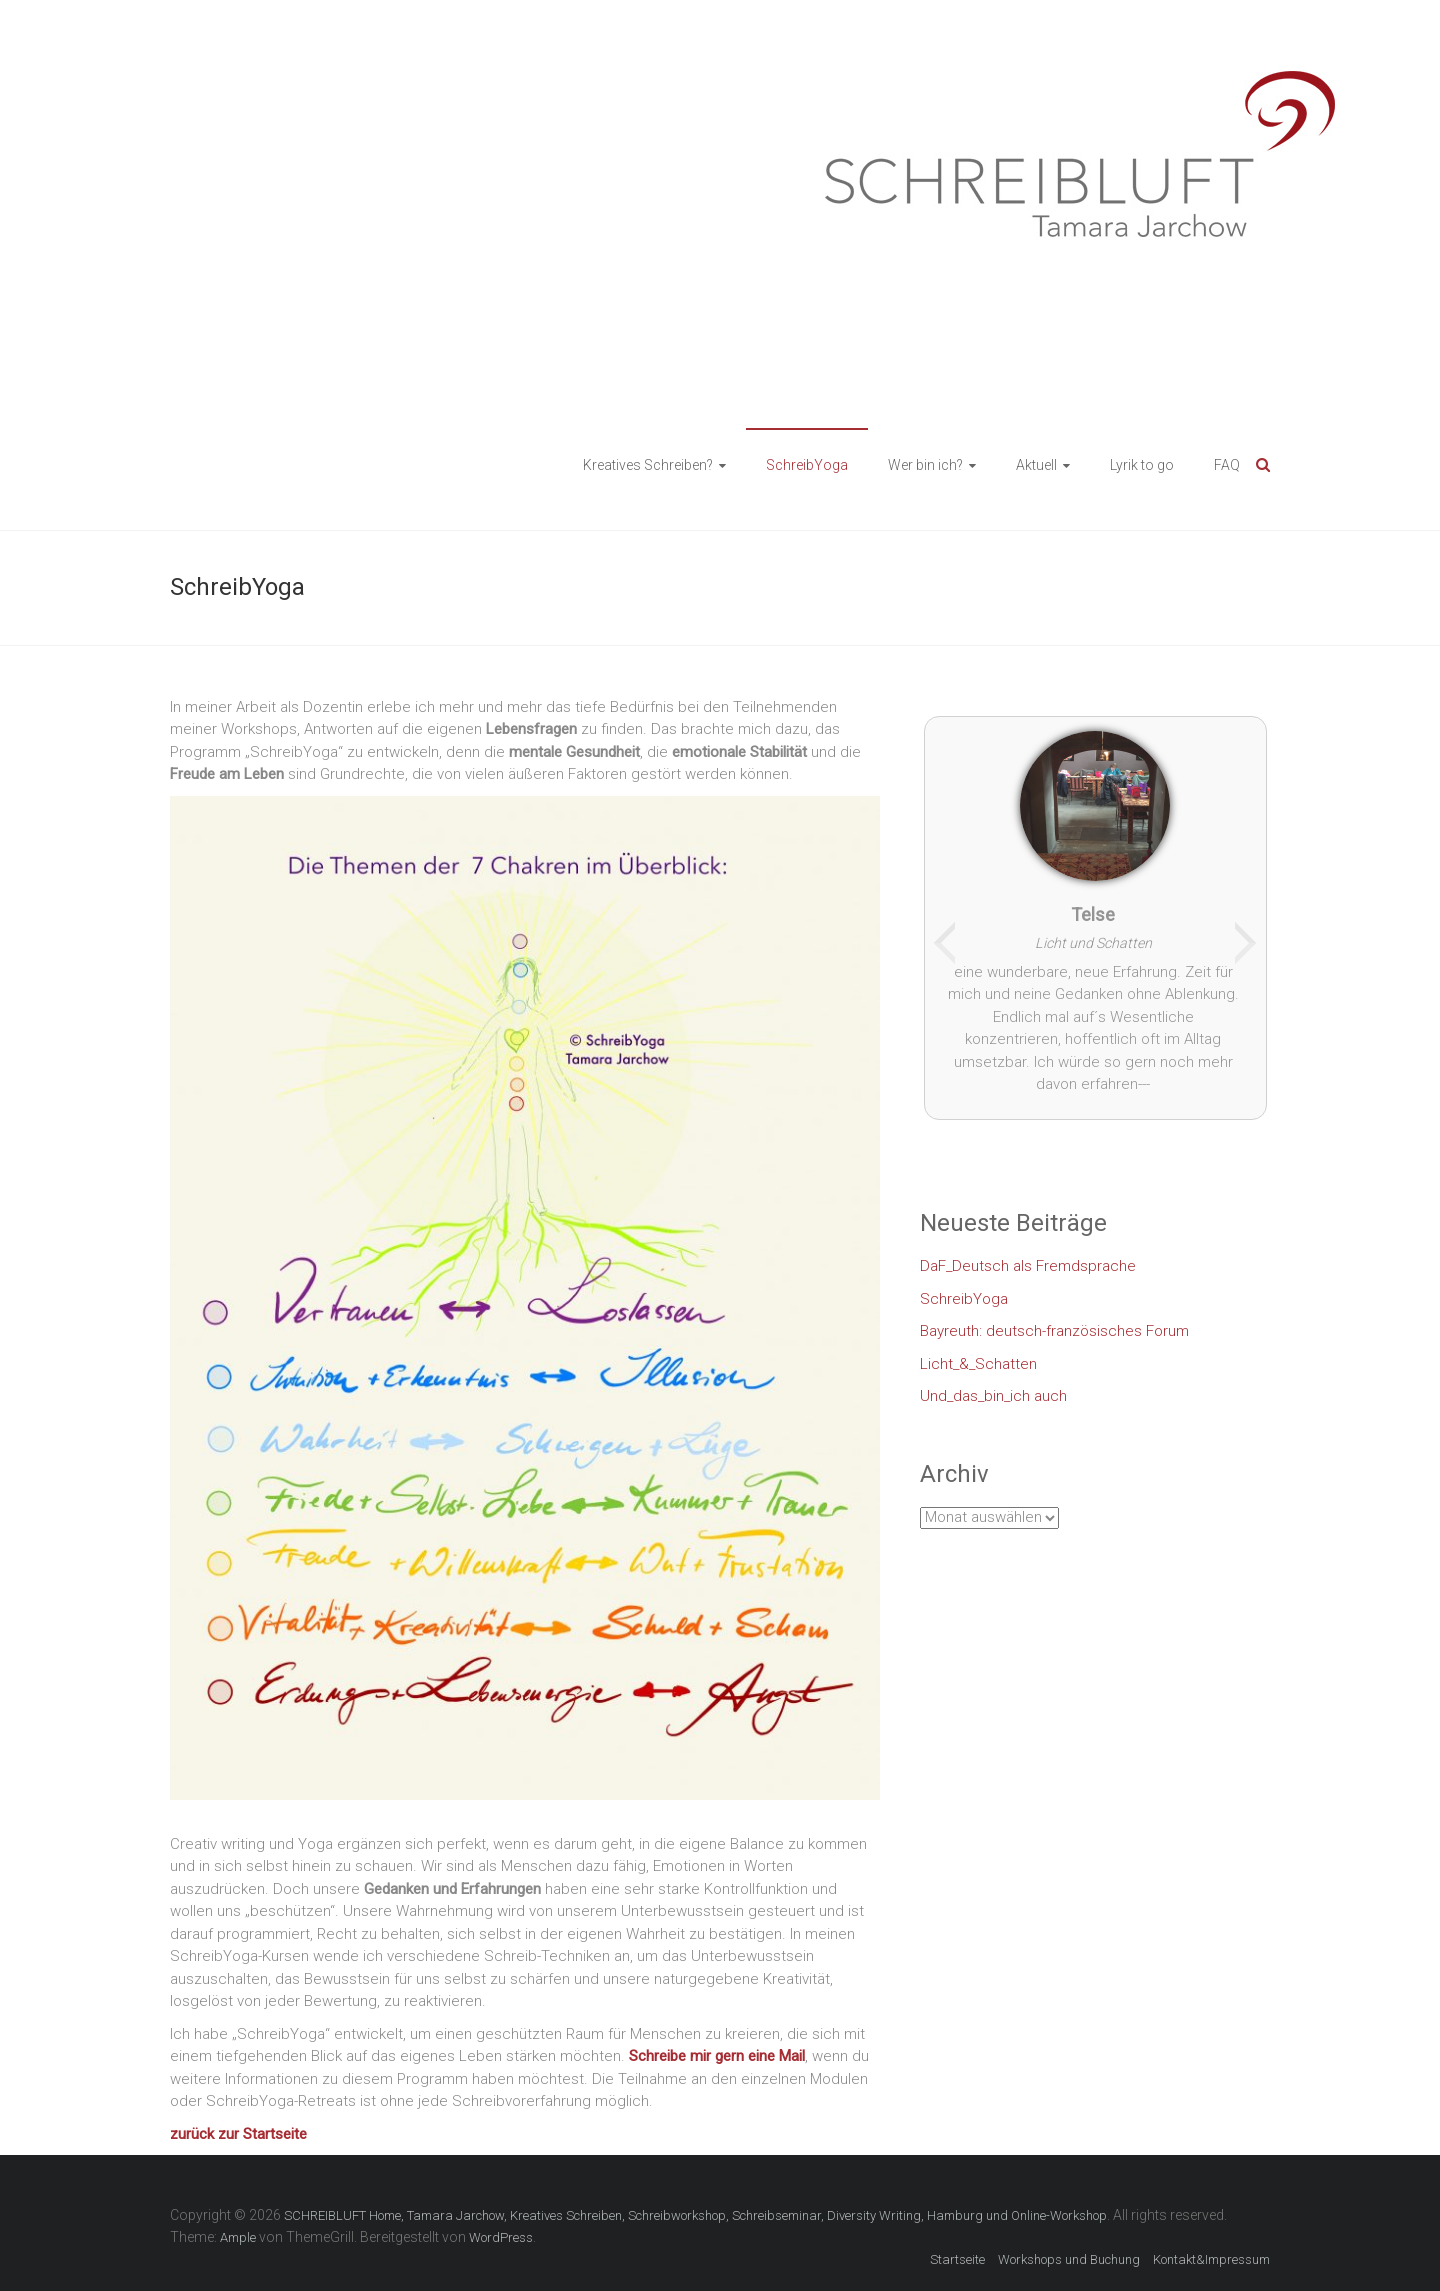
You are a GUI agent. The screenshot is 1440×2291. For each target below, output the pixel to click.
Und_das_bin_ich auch (993, 1396)
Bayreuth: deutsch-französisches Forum (1054, 1331)
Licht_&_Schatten (978, 1364)
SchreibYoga (807, 465)
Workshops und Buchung (1069, 2259)
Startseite (957, 2259)
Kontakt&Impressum (1211, 2259)
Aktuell (1036, 465)
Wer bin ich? (925, 465)
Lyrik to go (1142, 465)
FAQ (1227, 465)
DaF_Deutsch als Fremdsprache (1028, 1266)
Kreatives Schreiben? (648, 465)
